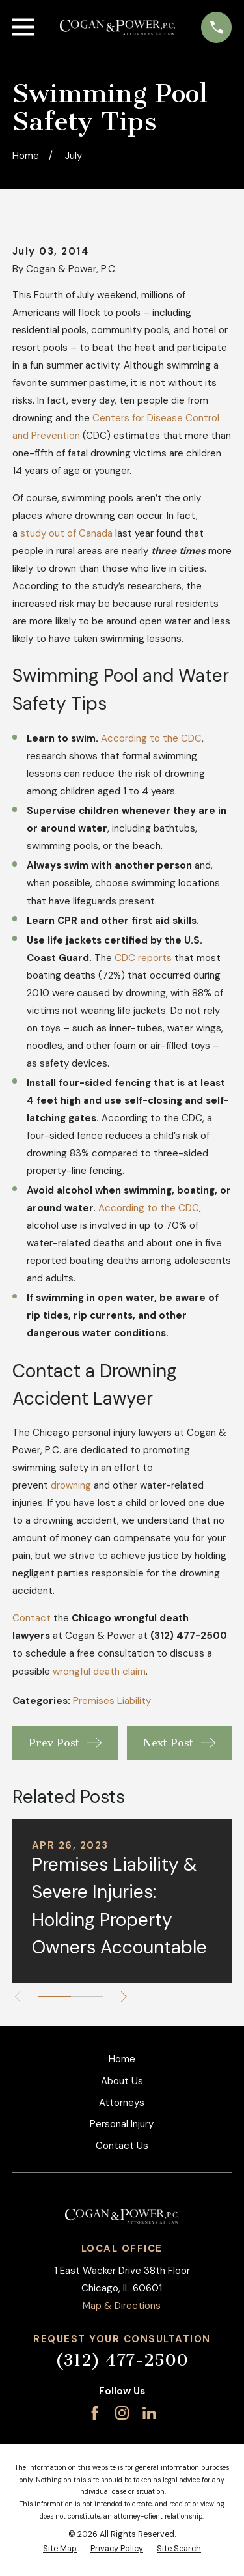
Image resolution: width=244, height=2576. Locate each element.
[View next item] (123, 1996)
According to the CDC (151, 738)
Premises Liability (112, 1700)
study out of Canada (66, 533)
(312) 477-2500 (121, 2360)
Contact (31, 1618)
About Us (122, 2081)
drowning (71, 1485)
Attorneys (121, 2102)
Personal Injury (122, 2124)
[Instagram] (122, 2413)
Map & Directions (122, 2305)
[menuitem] (60, 2548)
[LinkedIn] (149, 2413)
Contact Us (122, 2145)
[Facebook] (95, 2413)
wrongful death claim (99, 1671)
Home (122, 2058)
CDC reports (143, 957)
